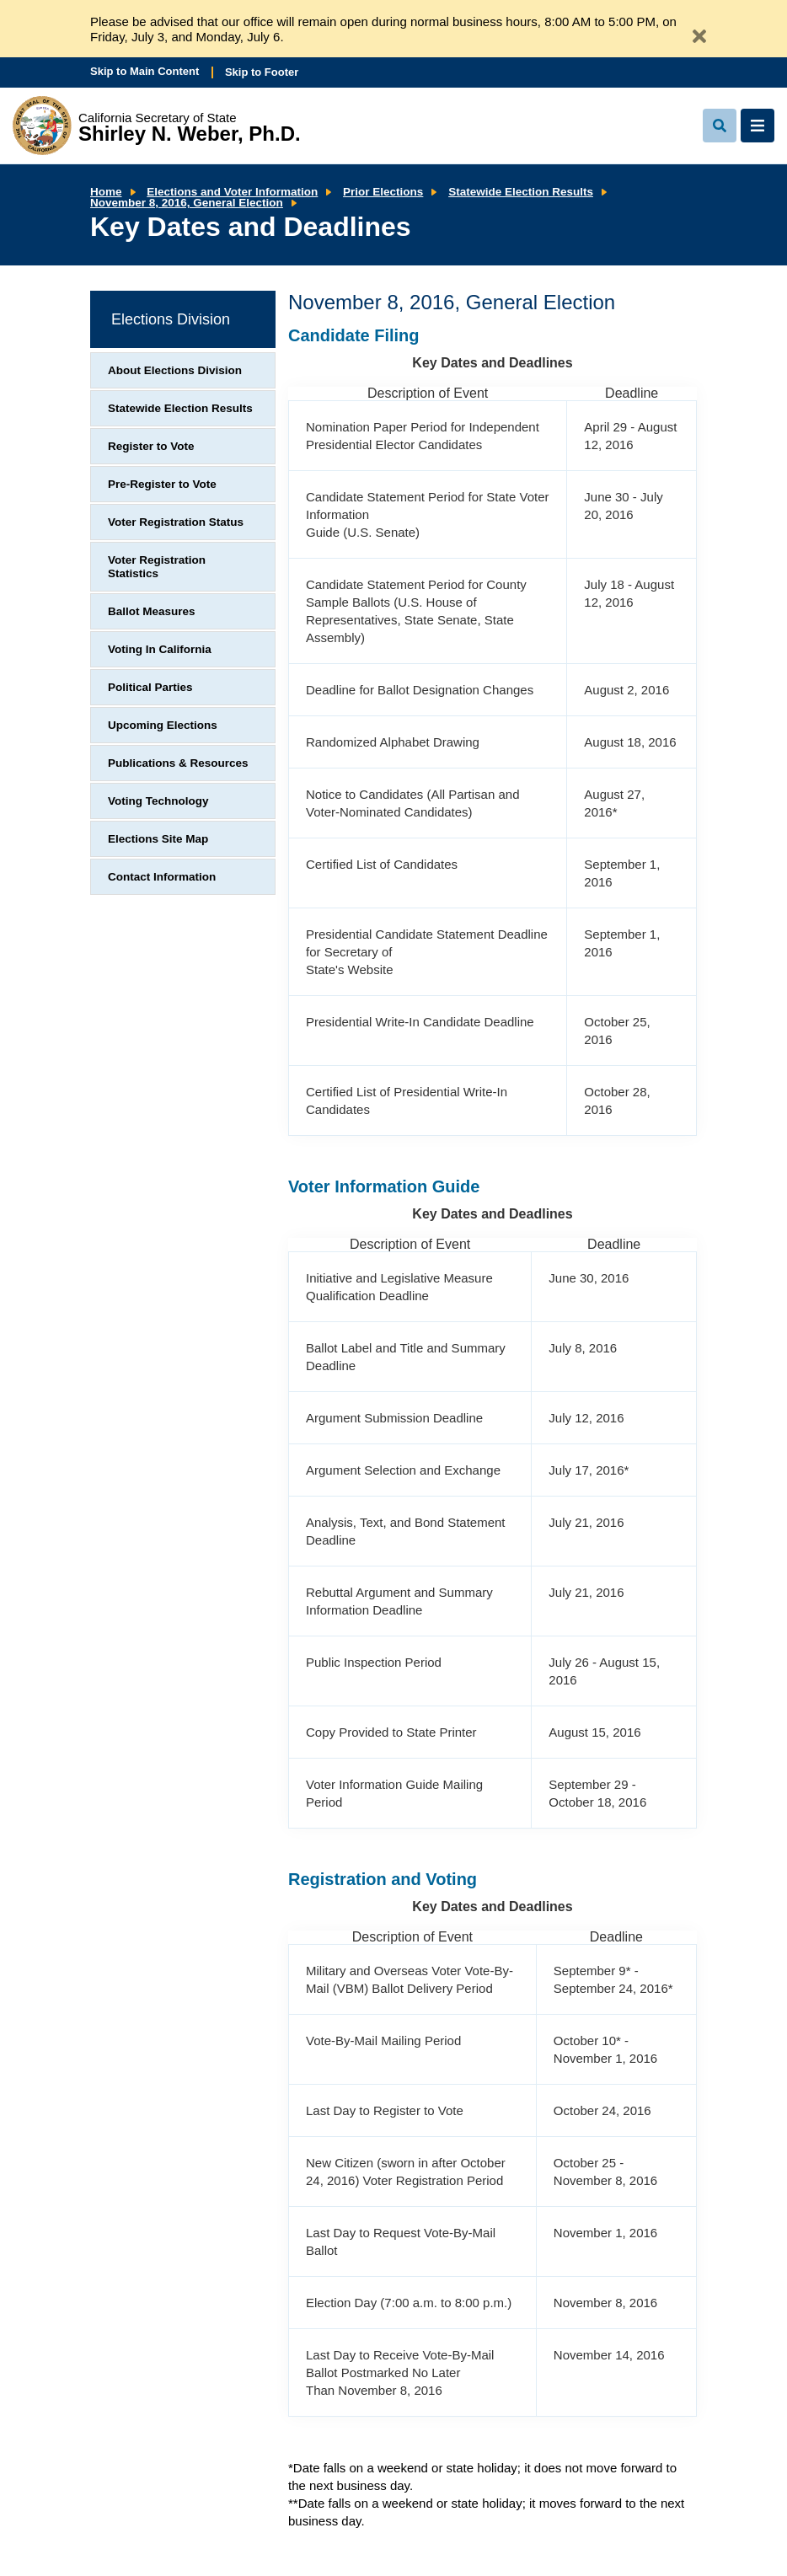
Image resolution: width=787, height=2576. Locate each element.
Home (106, 191)
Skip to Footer (261, 72)
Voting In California (159, 649)
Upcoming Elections (162, 725)
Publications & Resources (178, 763)
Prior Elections (383, 191)
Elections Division (170, 319)
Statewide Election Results (520, 191)
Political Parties (150, 687)
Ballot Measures (151, 611)
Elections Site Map (158, 839)
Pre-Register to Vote (162, 484)
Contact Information (162, 876)
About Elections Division (175, 370)
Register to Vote (151, 446)
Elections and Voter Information (232, 191)
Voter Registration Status (176, 522)
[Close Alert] (692, 29)
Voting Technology (158, 801)
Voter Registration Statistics (157, 567)
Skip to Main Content (144, 71)
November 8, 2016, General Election (186, 202)
